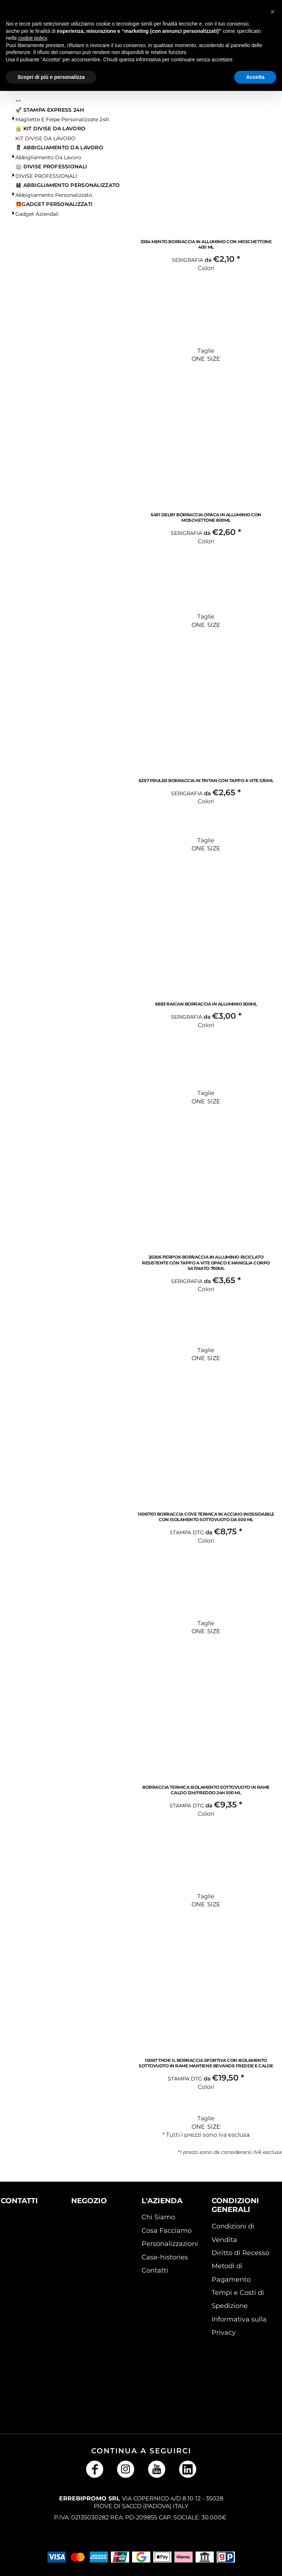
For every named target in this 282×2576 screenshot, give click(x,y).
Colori (206, 268)
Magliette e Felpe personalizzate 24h (62, 119)
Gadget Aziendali (37, 214)
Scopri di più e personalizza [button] (51, 77)
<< (18, 100)
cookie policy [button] (32, 38)
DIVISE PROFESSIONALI (46, 176)
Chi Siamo (158, 2217)
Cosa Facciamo (167, 2231)
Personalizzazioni (170, 2244)
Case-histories (165, 2257)
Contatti (155, 2270)
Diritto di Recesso (240, 2253)
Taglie (206, 350)
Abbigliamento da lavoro (48, 157)
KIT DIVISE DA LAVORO (45, 138)
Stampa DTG (187, 1532)
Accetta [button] (255, 77)
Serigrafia (187, 260)
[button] (23, 2237)
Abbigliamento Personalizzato (53, 195)
